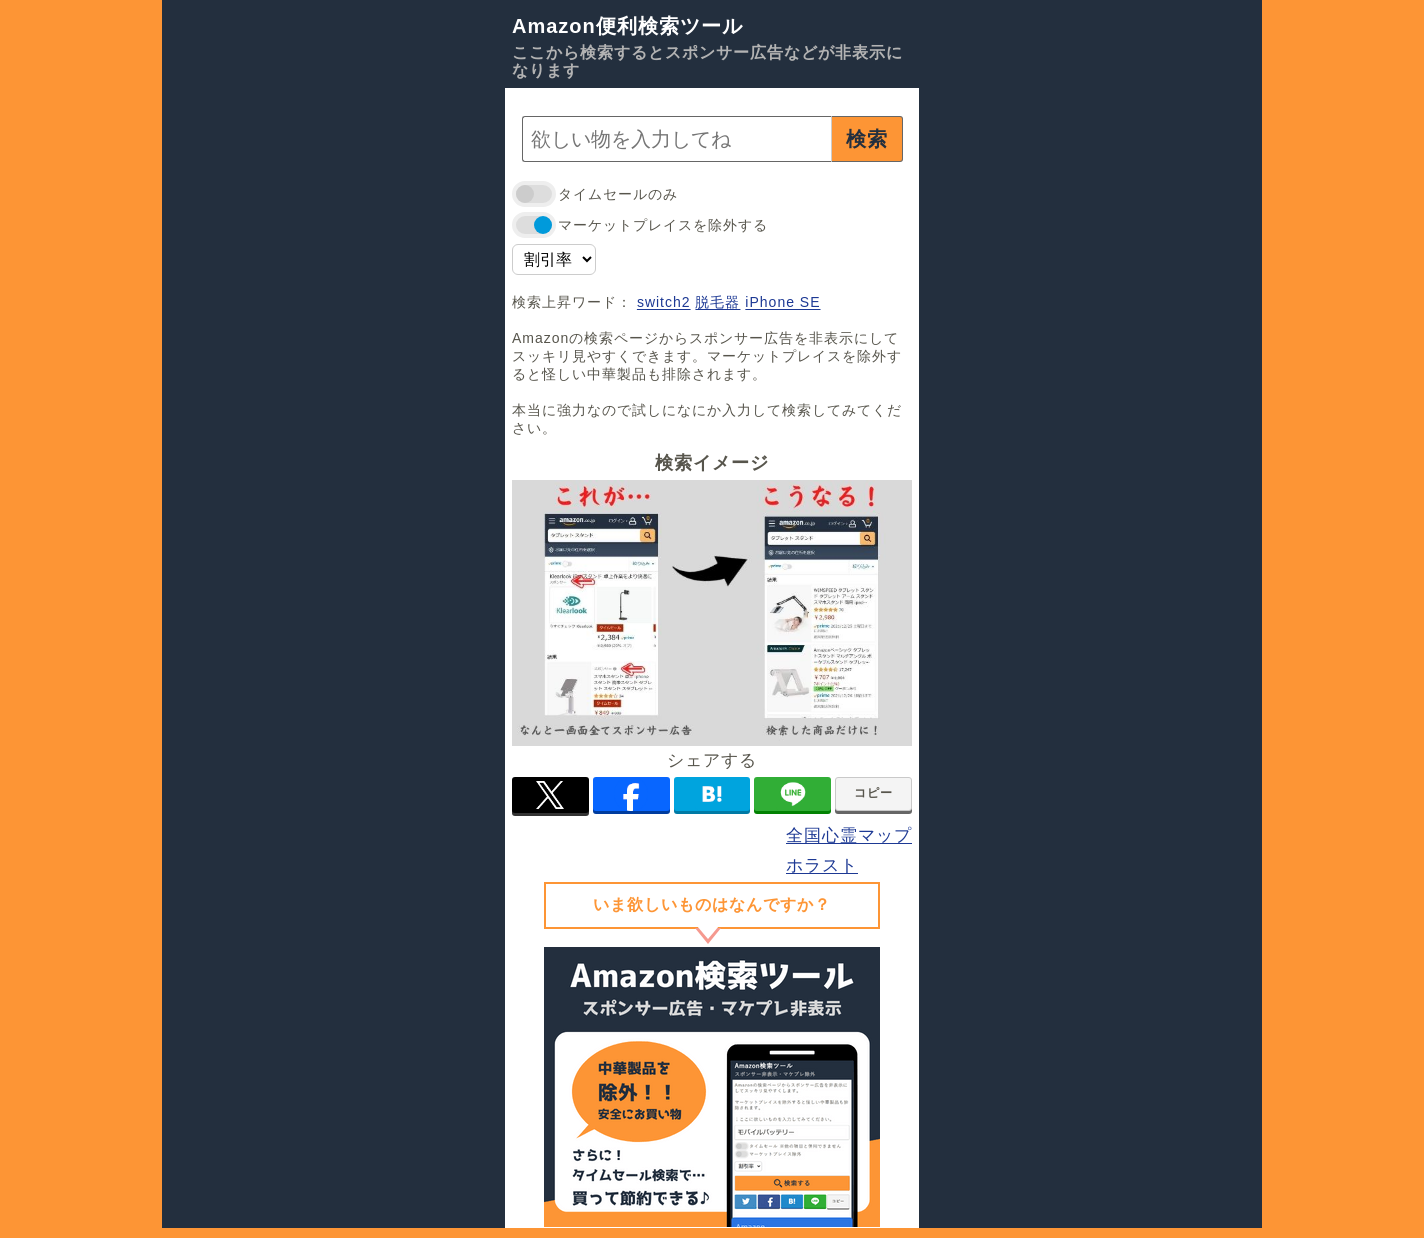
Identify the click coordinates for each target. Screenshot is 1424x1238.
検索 (867, 139)
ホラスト (822, 865)
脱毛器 (717, 302)
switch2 (664, 302)
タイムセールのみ (595, 194)
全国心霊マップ (849, 835)
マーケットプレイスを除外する (640, 225)
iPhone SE (782, 302)
